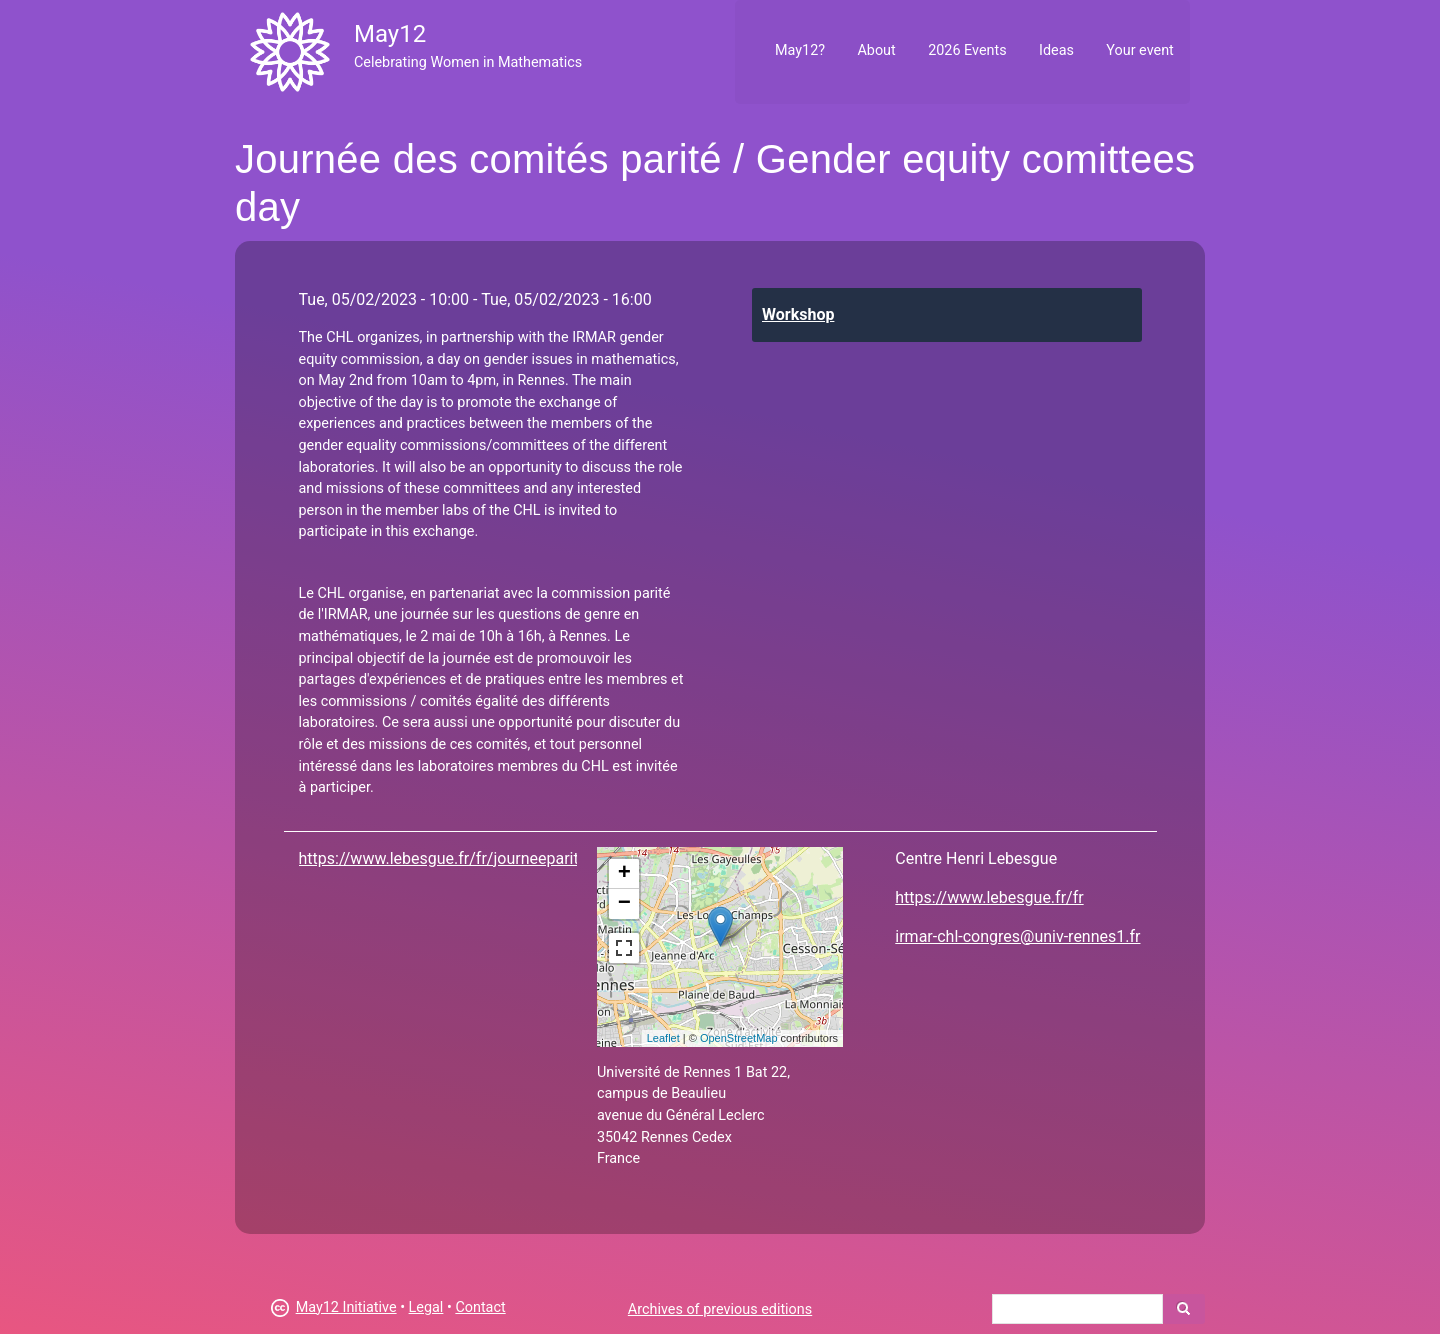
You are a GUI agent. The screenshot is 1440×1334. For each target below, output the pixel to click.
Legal (426, 1307)
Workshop (798, 314)
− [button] (624, 904)
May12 (390, 34)
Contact (480, 1307)
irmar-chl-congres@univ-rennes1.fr (1017, 936)
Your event (1139, 50)
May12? (800, 50)
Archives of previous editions (720, 1309)
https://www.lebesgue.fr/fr (989, 897)
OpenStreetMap (739, 1038)
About (876, 50)
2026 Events (967, 50)
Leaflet (663, 1038)
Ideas (1056, 50)
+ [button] (624, 874)
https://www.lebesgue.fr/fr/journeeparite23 (452, 858)
